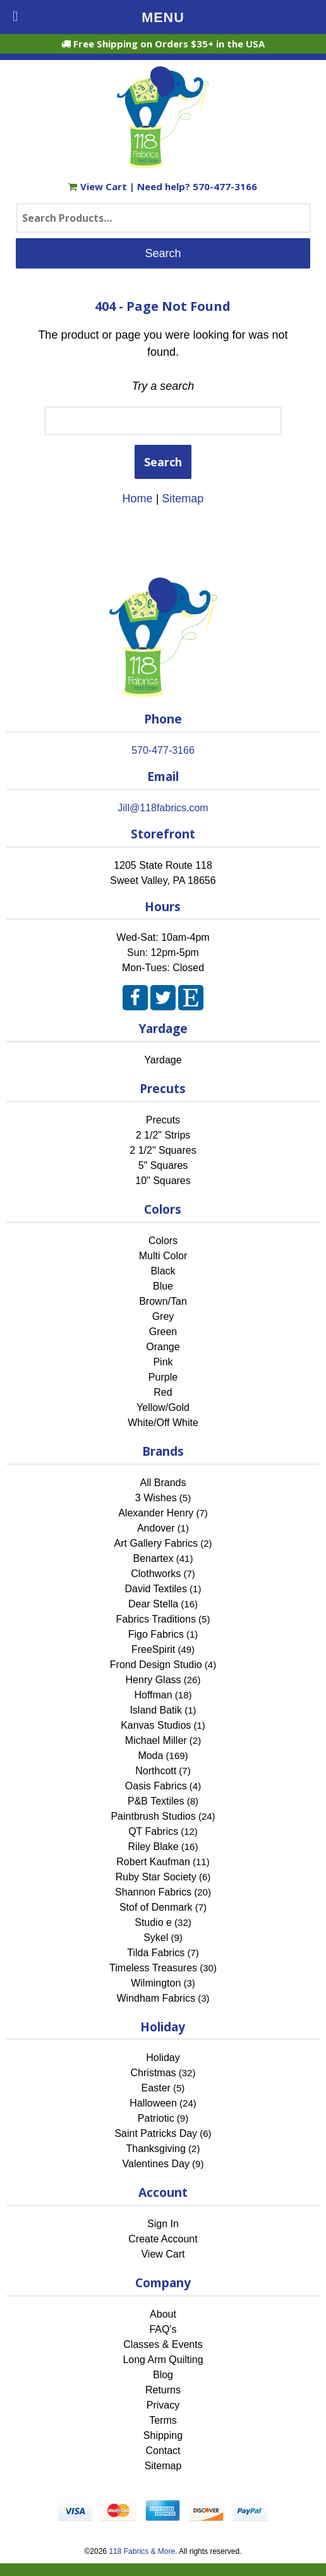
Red (163, 1392)
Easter (156, 2088)
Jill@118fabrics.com (163, 807)
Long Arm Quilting (163, 2359)
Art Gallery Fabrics (156, 1543)
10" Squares (163, 1180)
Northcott (155, 1770)
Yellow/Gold (163, 1407)
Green (163, 1331)
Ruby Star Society (156, 1877)
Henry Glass (153, 1679)
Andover (156, 1528)
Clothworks (156, 1573)
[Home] (162, 162)
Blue (163, 1286)
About (163, 2314)
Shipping (163, 2435)
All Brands (163, 1482)
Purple (163, 1377)
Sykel (155, 1937)
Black (162, 1271)
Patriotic (156, 2118)
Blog (163, 2374)
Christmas (153, 2072)
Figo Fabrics (156, 1634)
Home (138, 498)
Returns (163, 2390)
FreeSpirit (153, 1649)
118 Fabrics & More (142, 2551)
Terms (163, 2420)
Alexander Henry (155, 1513)
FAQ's (162, 2329)
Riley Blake (153, 1846)
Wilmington (156, 1983)
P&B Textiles (156, 1801)
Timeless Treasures (153, 1967)
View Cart (99, 186)
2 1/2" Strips (163, 1135)
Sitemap (182, 498)
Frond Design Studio (156, 1664)
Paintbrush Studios (153, 1816)
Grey (163, 1316)
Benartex (153, 1558)
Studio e (153, 1922)
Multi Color (163, 1255)
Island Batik (156, 1710)
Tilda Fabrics (155, 1952)
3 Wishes (156, 1497)
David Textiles (156, 1588)
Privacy (163, 2405)
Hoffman (153, 1695)
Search (163, 461)
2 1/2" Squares (163, 1150)
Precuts (163, 1120)
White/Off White (163, 1422)
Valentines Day (156, 2163)
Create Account (162, 2239)
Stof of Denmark (156, 1907)
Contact (162, 2450)
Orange (162, 1346)
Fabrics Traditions (156, 1619)
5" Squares (163, 1165)
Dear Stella (153, 1604)
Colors (163, 1240)
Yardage (162, 1060)
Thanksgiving (156, 2148)
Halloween (153, 2103)
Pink (162, 1362)
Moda (150, 1755)
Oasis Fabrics (156, 1786)
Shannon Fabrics (153, 1892)
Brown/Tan (163, 1301)
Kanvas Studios (156, 1725)
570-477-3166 (225, 186)
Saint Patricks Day (155, 2133)
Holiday (162, 2057)
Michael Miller (156, 1740)
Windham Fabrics (156, 1998)
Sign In (163, 2223)
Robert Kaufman (153, 1861)
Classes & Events (162, 2344)
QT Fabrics (153, 1831)
